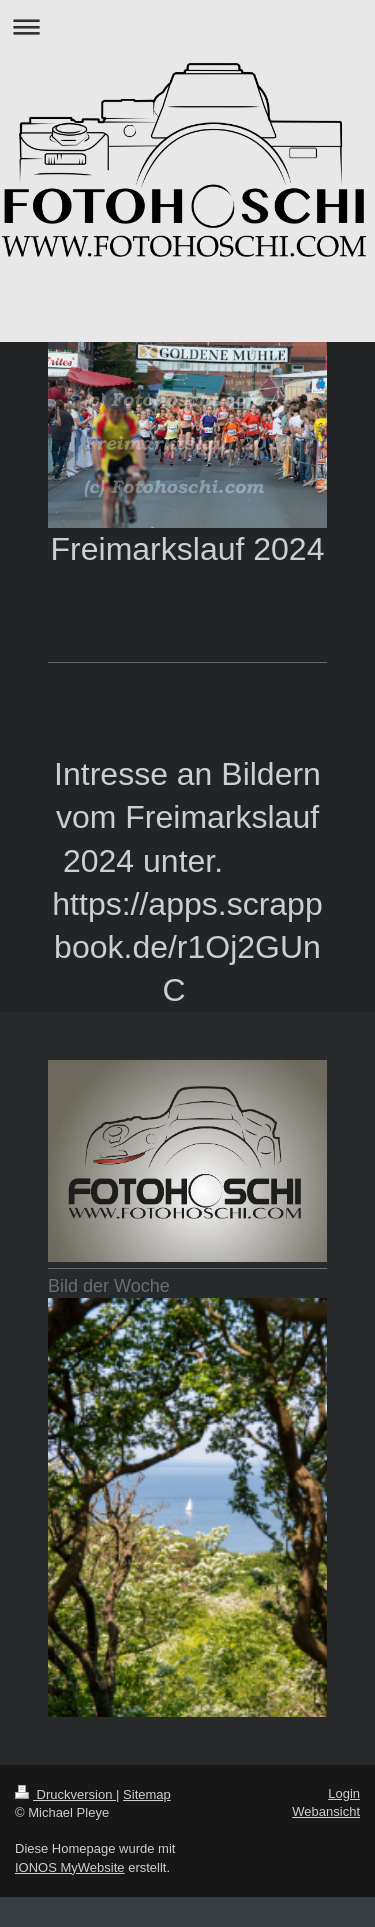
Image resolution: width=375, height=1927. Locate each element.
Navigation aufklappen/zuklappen (187, 26)
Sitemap (147, 1794)
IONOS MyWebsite (70, 1867)
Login (344, 1793)
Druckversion (65, 1794)
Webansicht (326, 1811)
